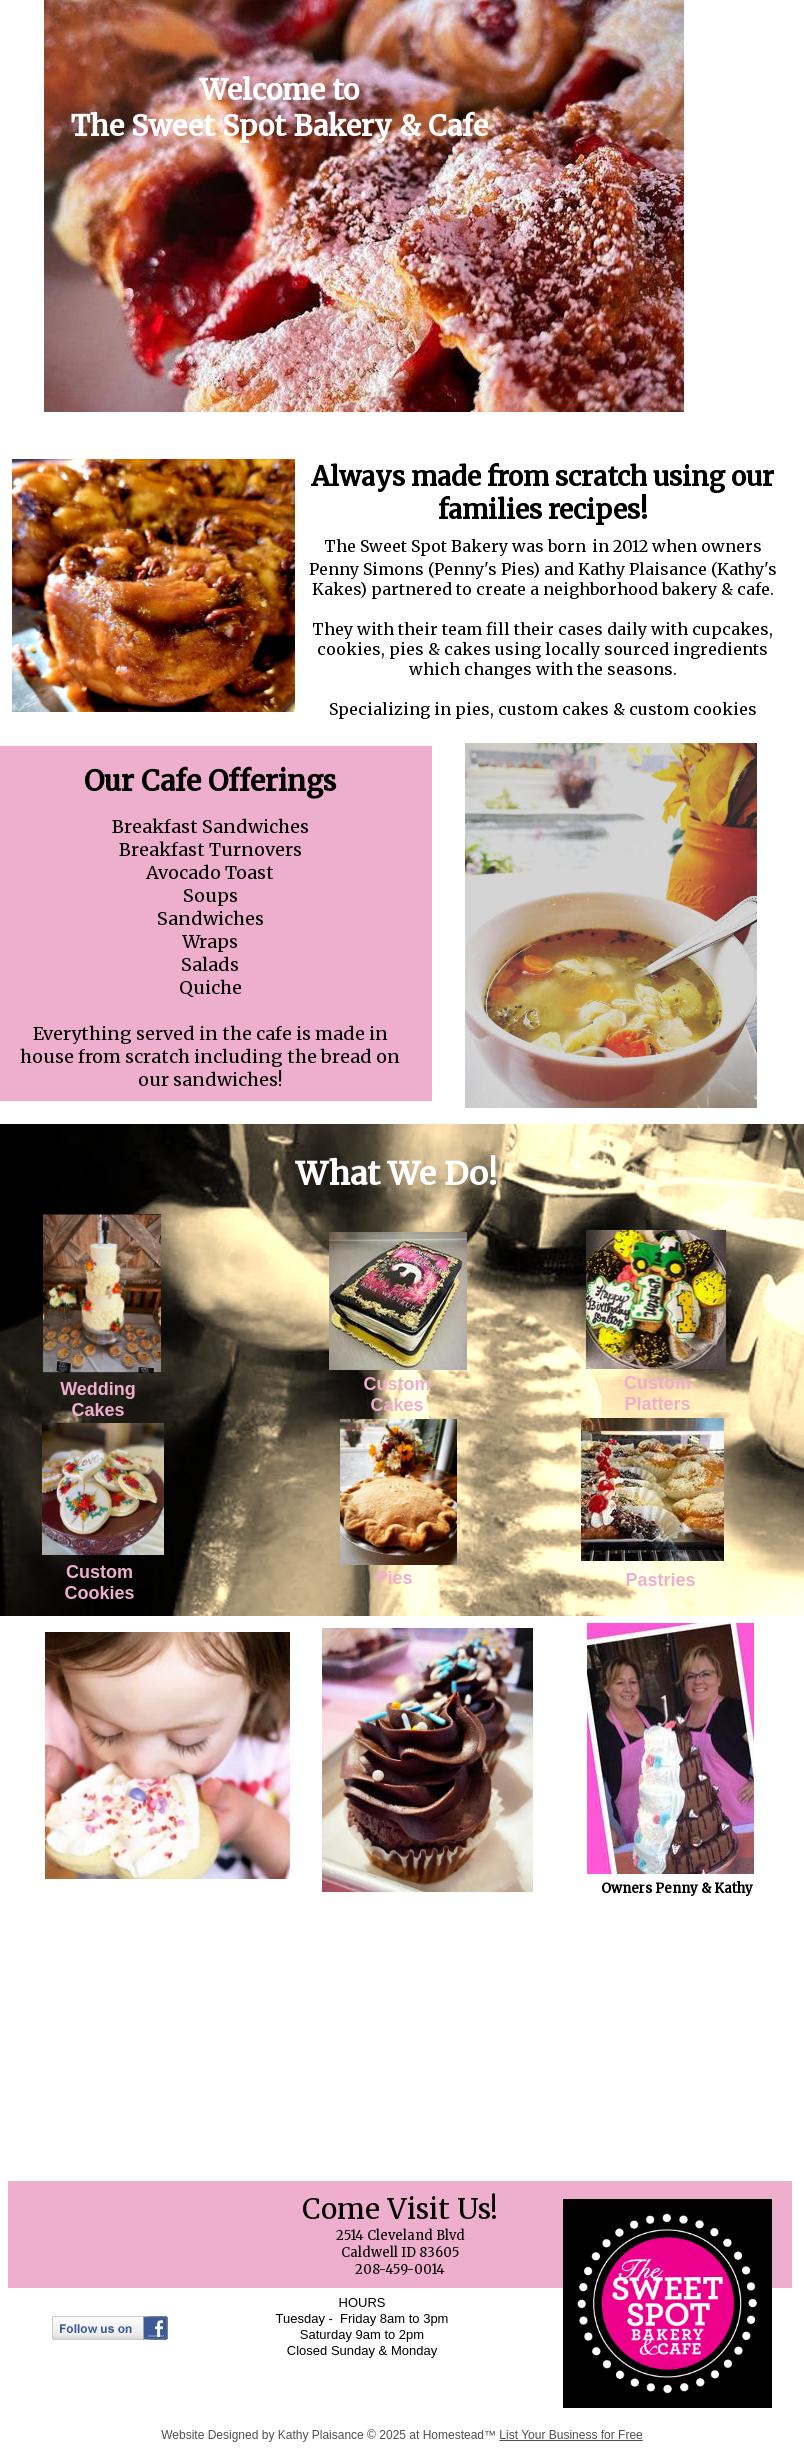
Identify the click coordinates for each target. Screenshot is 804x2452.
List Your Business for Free (570, 2435)
